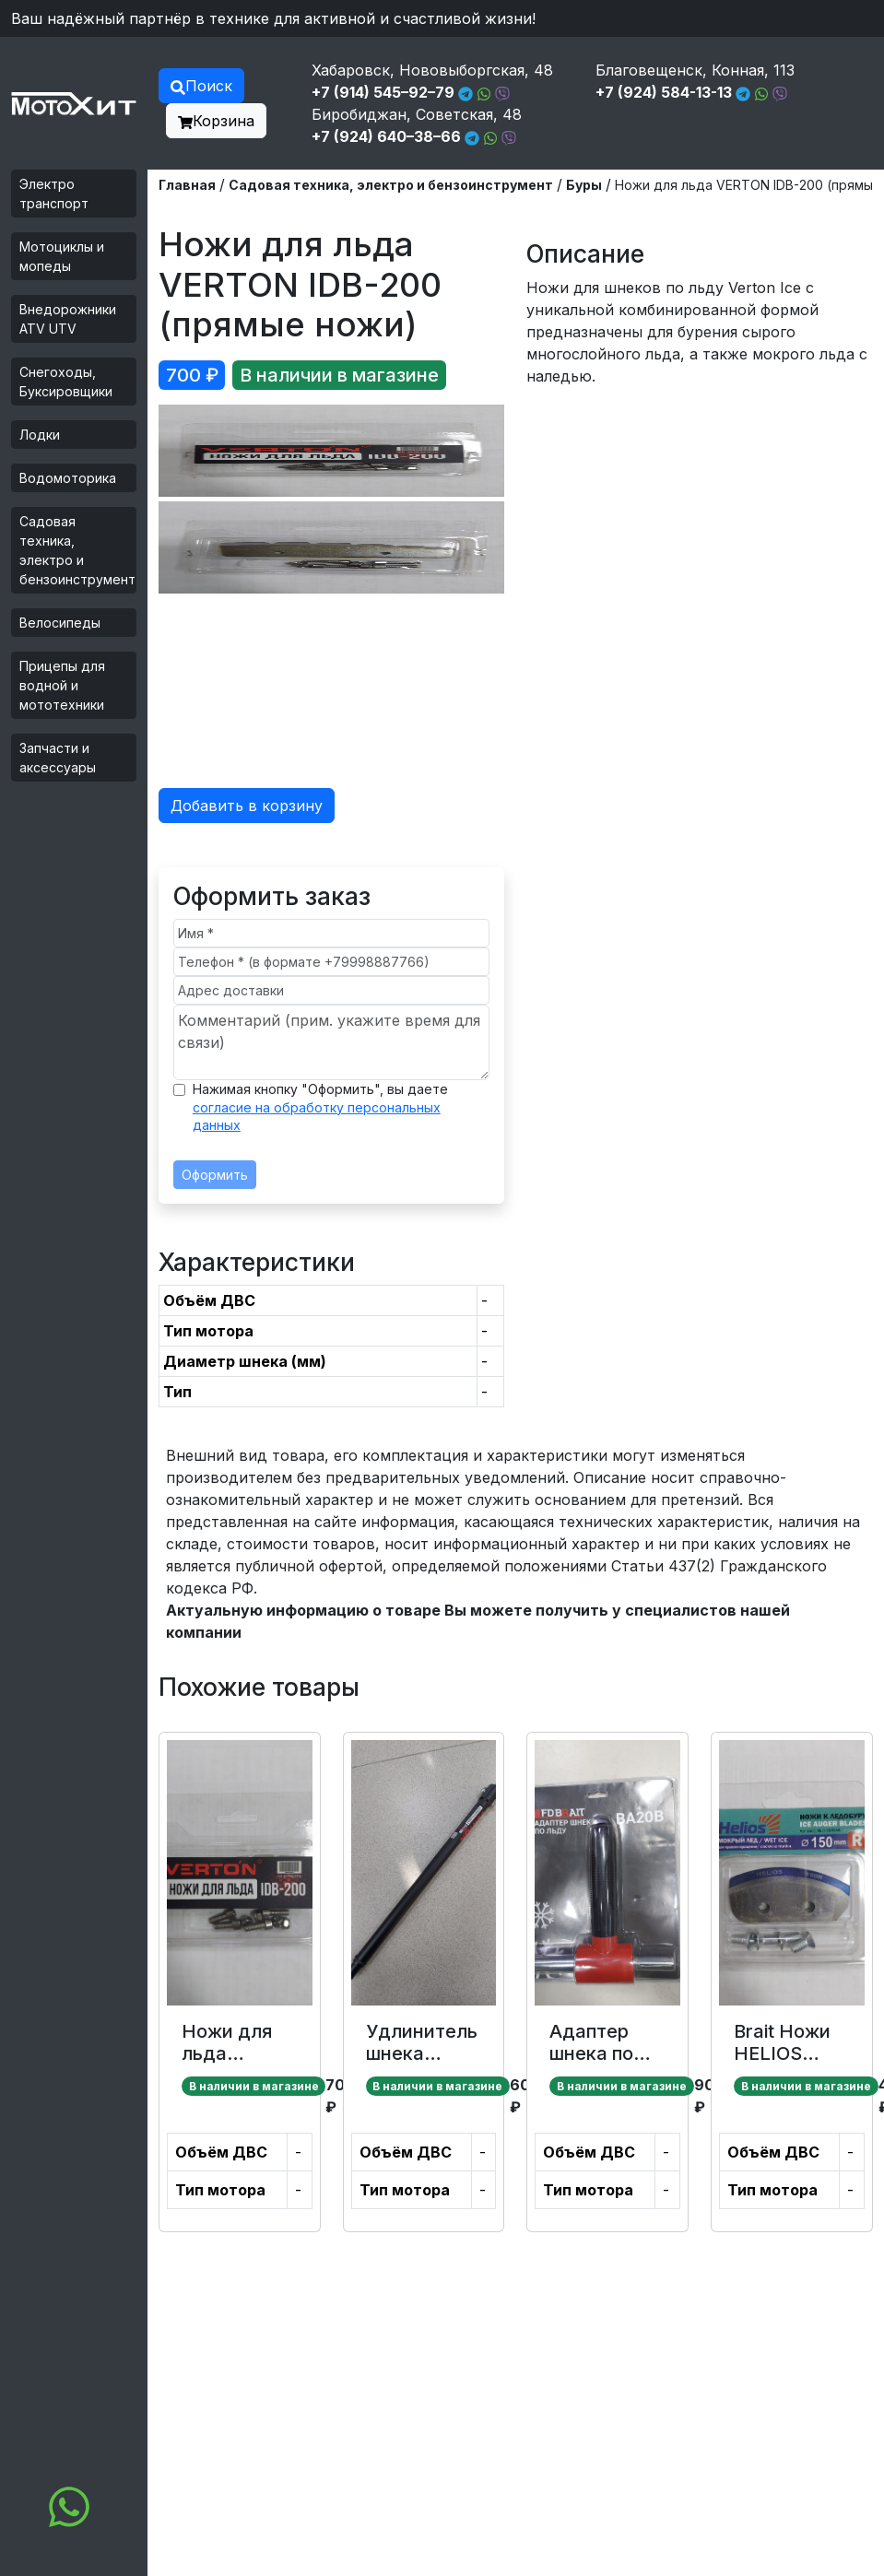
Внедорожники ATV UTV (67, 318)
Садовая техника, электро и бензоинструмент (77, 550)
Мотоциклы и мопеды (61, 256)
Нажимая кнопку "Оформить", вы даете (320, 1107)
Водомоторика (67, 478)
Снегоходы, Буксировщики (65, 381)
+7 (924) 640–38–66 (386, 136)
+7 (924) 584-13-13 (663, 92)
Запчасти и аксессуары (57, 757)
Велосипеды (59, 622)
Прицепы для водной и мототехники (62, 685)
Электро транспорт (53, 193)
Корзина (216, 121)
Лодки (39, 434)
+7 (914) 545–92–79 (383, 92)
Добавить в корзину (247, 805)
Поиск (201, 85)
